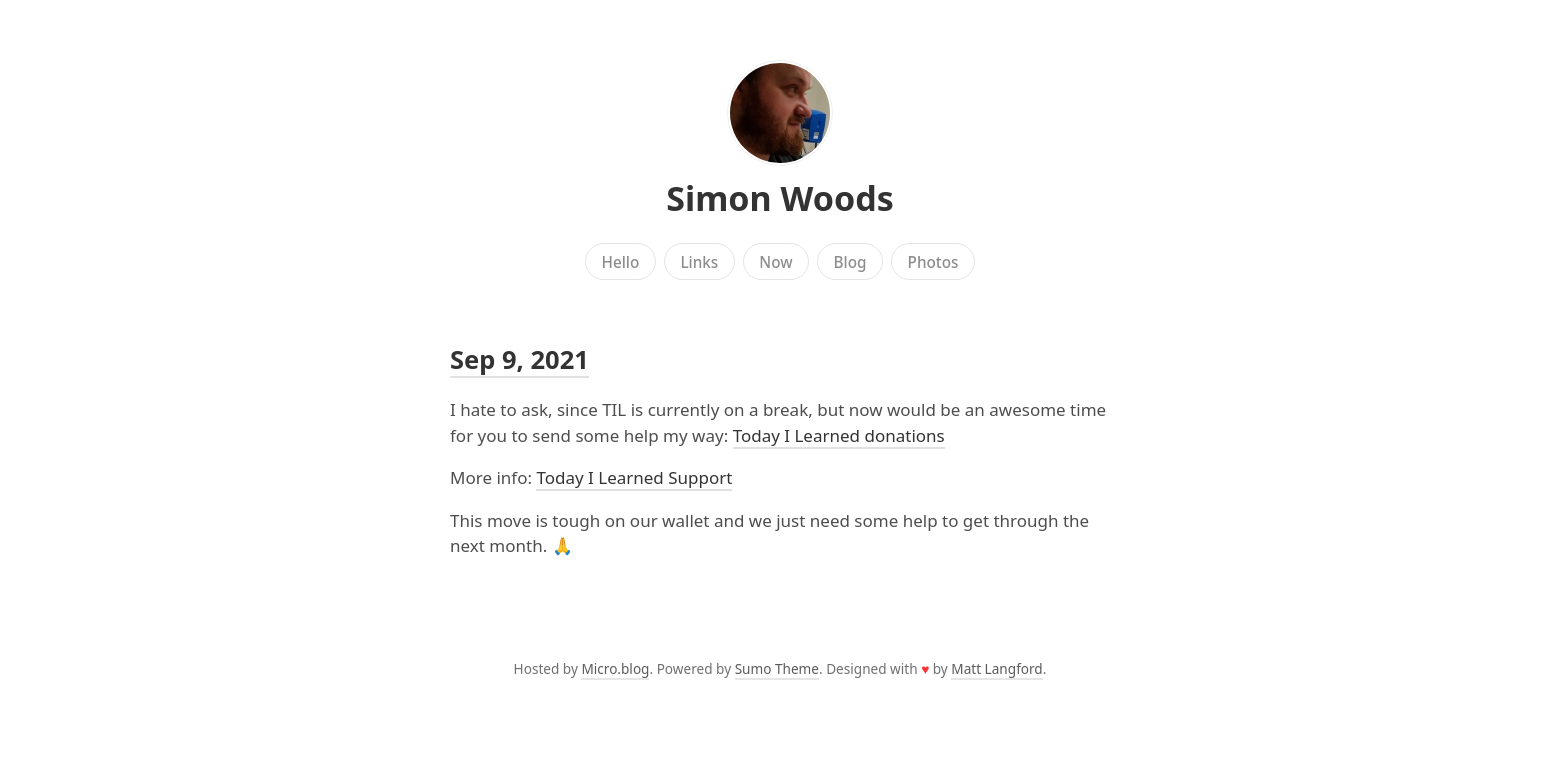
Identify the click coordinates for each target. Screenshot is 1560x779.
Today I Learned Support (634, 477)
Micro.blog (615, 668)
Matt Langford (996, 668)
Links (699, 262)
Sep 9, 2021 (519, 359)
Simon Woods (780, 198)
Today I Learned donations (839, 435)
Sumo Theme (777, 668)
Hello (621, 262)
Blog (850, 262)
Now (775, 262)
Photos (933, 262)
